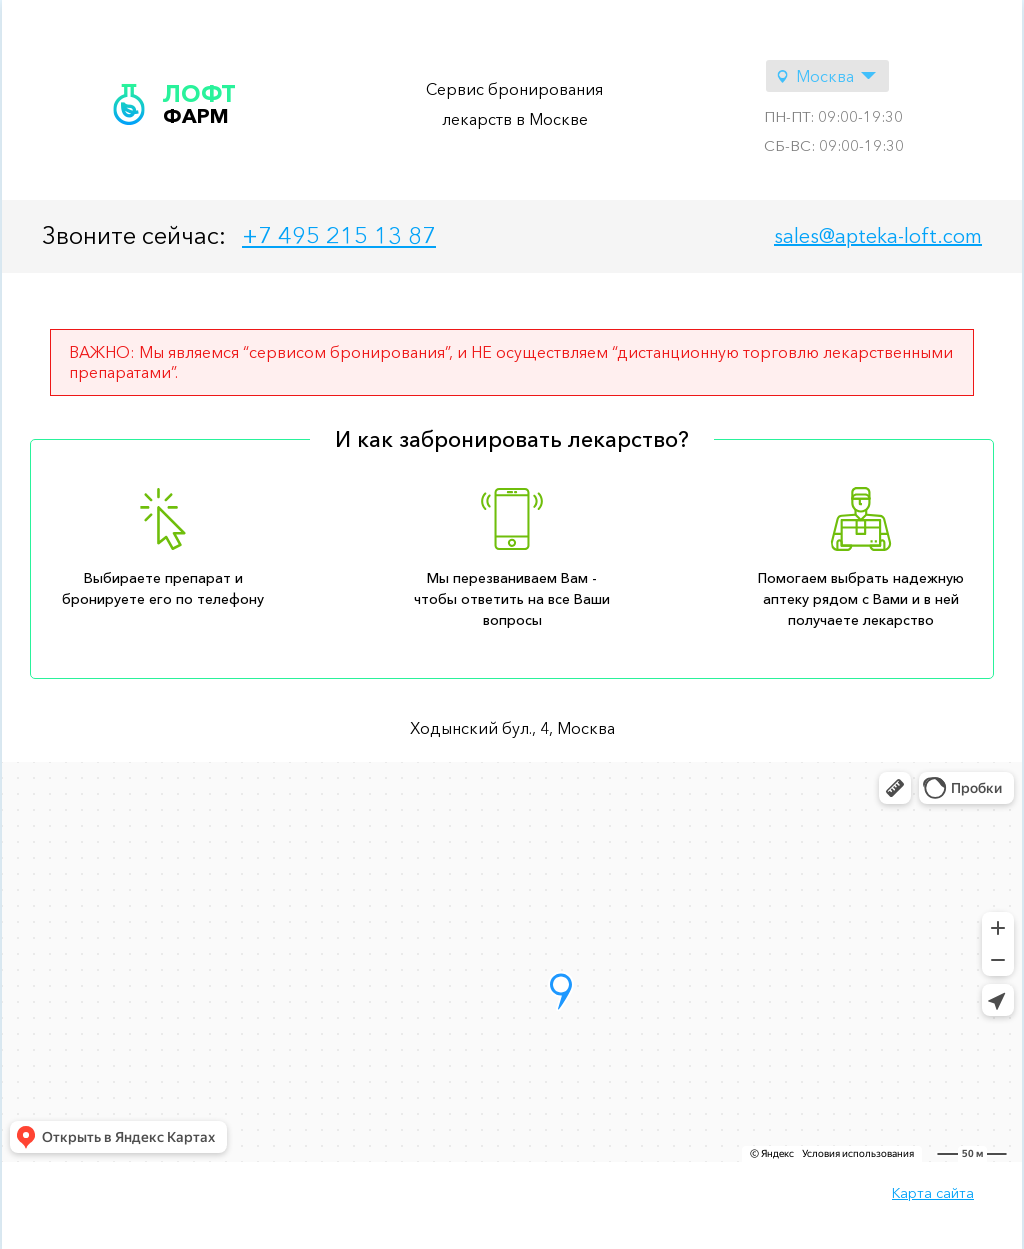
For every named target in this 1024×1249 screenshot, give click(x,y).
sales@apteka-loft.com (878, 236)
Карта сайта (933, 1193)
